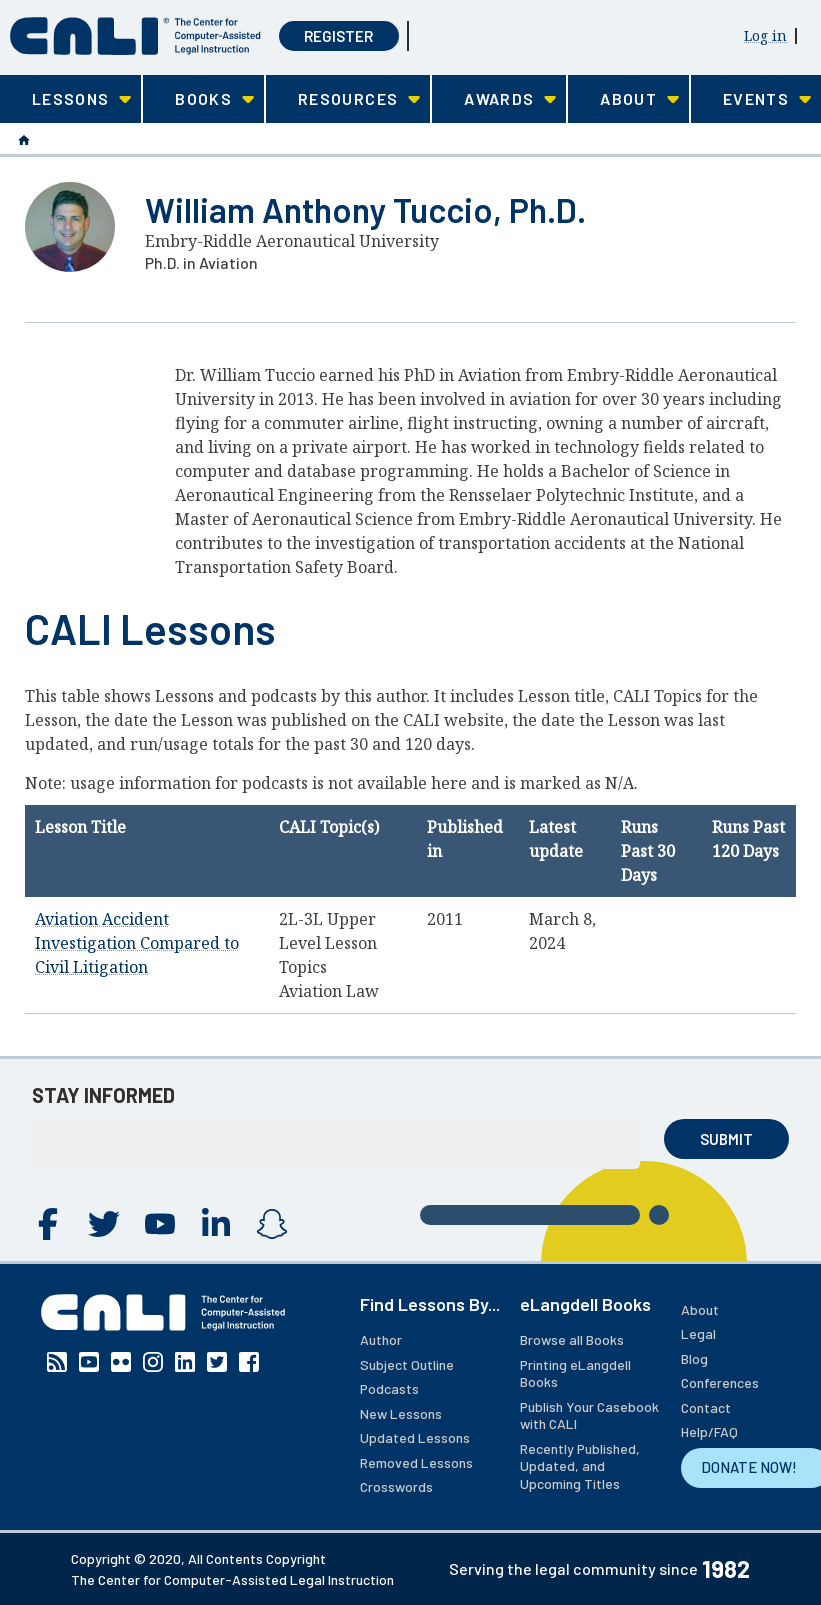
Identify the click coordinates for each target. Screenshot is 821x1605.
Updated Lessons (415, 1437)
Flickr (121, 1362)
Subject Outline (407, 1364)
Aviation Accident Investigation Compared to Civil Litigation (137, 943)
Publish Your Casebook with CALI (589, 1415)
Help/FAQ (709, 1431)
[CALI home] (135, 36)
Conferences (720, 1382)
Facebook (48, 1224)
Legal (698, 1333)
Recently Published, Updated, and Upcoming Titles (580, 1466)
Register (338, 36)
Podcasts (389, 1388)
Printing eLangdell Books (575, 1373)
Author (381, 1339)
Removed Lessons (416, 1462)
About (700, 1309)
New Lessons (401, 1413)
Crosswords (396, 1486)
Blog (694, 1358)
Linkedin (216, 1224)
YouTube (160, 1224)
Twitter (104, 1224)
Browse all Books (572, 1339)
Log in (765, 35)
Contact (706, 1407)
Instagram (272, 1224)
